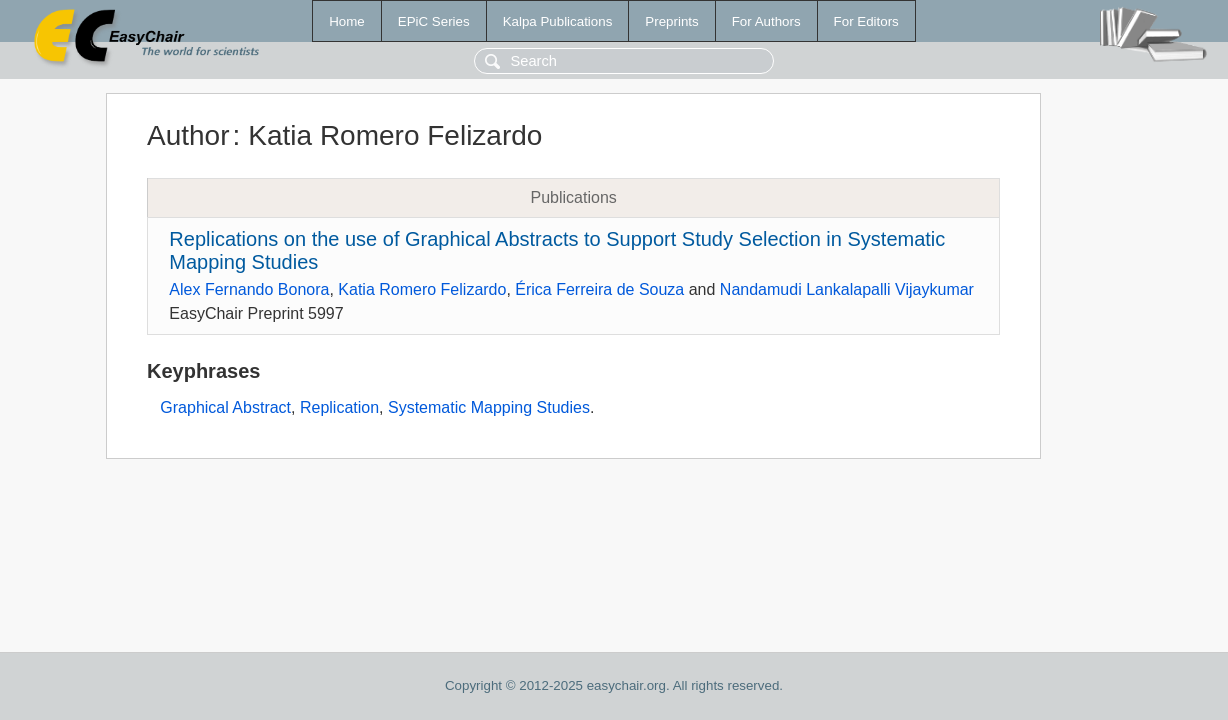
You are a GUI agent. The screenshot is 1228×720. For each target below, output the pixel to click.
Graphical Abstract (225, 407)
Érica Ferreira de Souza (599, 289)
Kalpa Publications (558, 21)
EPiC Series (434, 21)
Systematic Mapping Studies (489, 407)
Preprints (671, 21)
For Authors (766, 21)
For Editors (866, 21)
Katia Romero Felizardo (422, 289)
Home (347, 21)
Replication (339, 407)
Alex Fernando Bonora (249, 289)
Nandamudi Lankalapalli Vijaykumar (847, 289)
